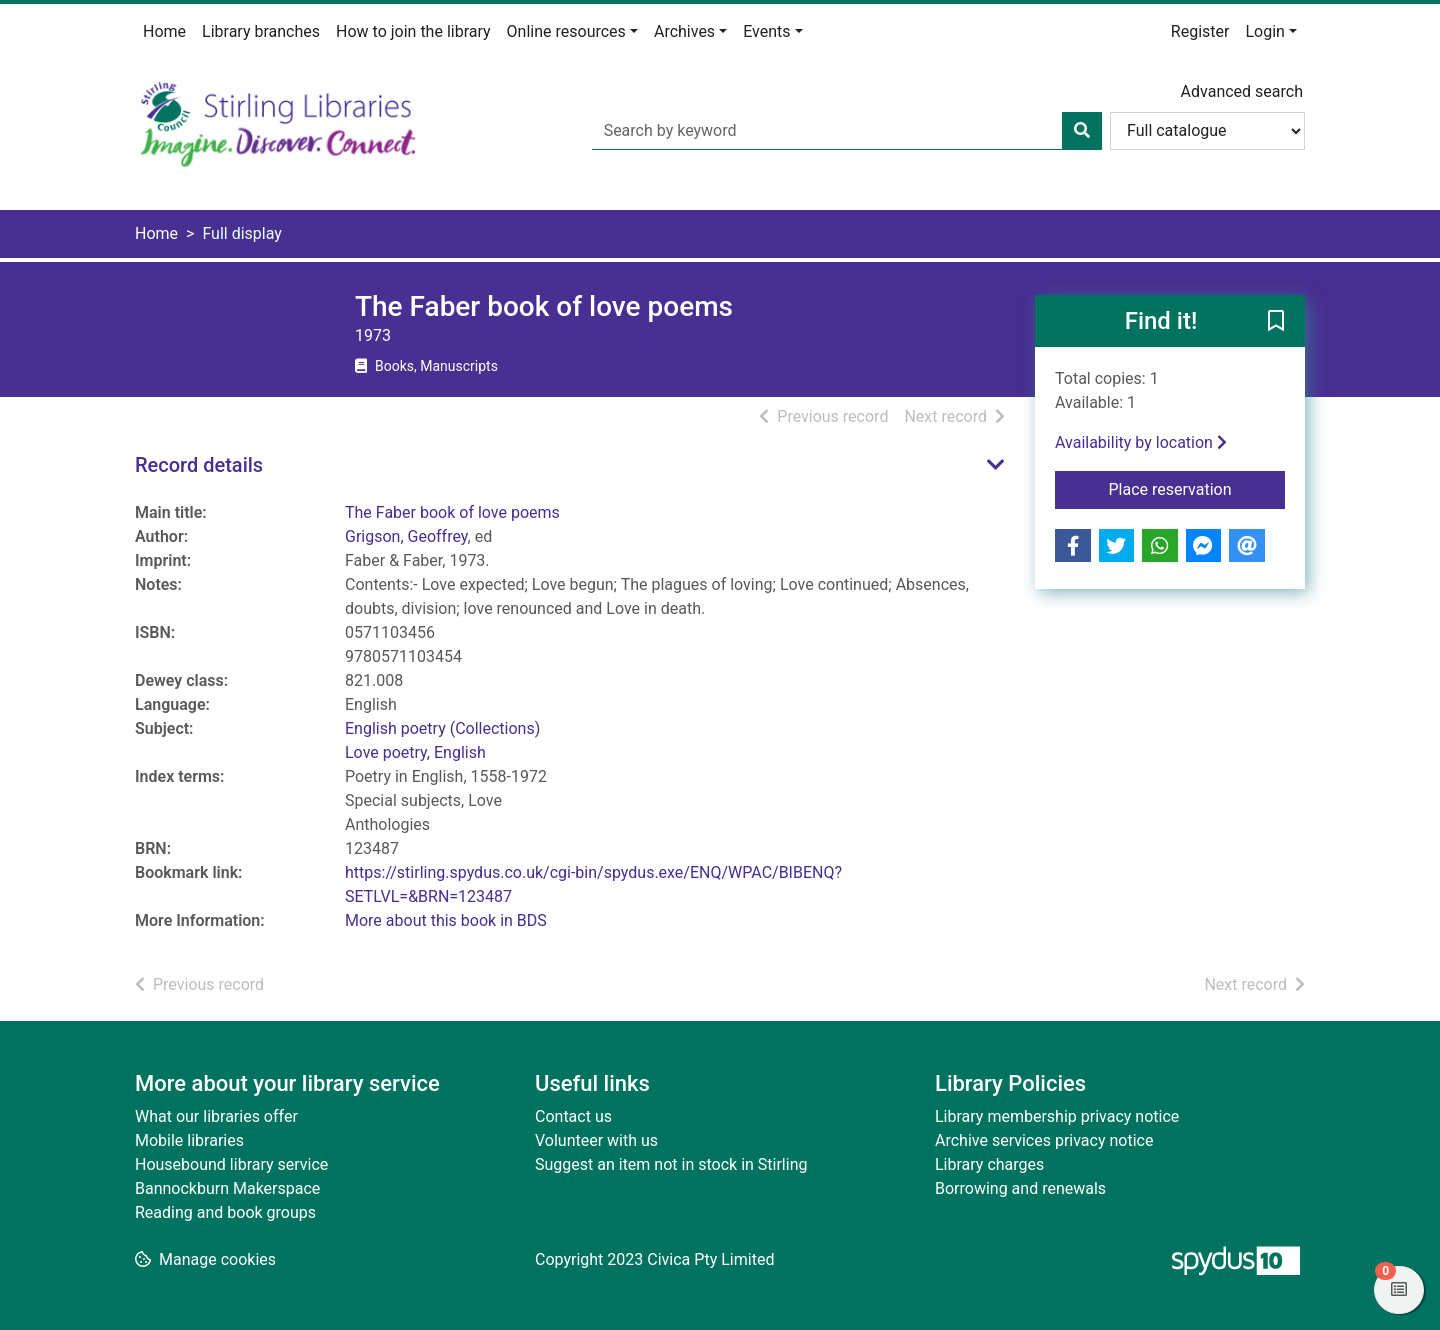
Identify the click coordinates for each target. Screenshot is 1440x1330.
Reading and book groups (225, 1212)
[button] (1276, 322)
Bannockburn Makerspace (227, 1188)
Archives (684, 31)
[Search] (1082, 131)
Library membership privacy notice (1057, 1116)
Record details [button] (199, 465)
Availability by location (1141, 442)
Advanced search (1242, 91)
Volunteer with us (596, 1140)
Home (164, 31)
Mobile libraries (189, 1140)
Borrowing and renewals (1020, 1188)
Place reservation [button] (1197, 488)
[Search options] (1207, 131)
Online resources (566, 31)
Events (766, 31)
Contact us (573, 1116)
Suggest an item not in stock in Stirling (671, 1164)
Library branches (261, 31)
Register (1200, 31)
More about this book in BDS (446, 920)
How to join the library (413, 31)
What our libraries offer (216, 1116)
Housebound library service (231, 1164)
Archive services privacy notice (1044, 1140)
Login (1264, 31)
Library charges (989, 1164)
